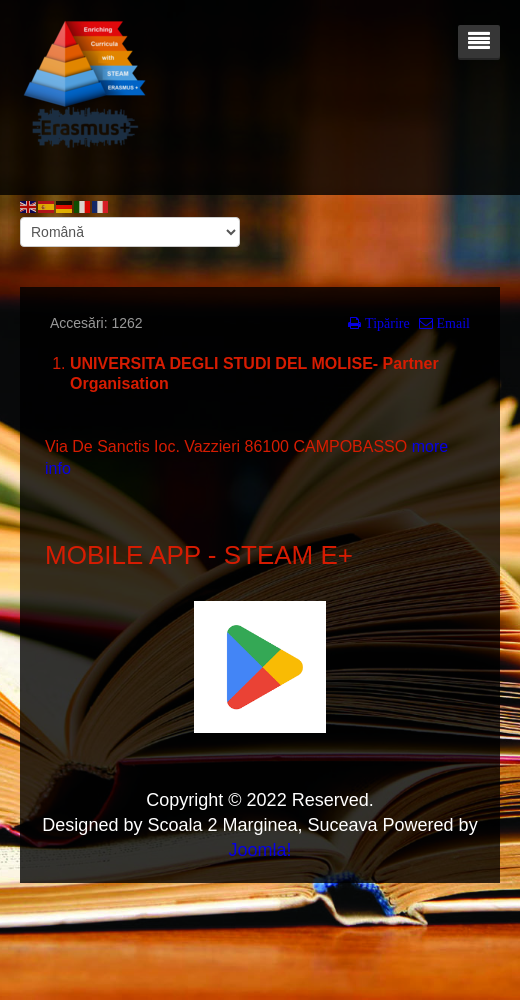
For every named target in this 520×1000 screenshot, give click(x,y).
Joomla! (259, 850)
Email (451, 323)
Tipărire (385, 323)
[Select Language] (130, 232)
